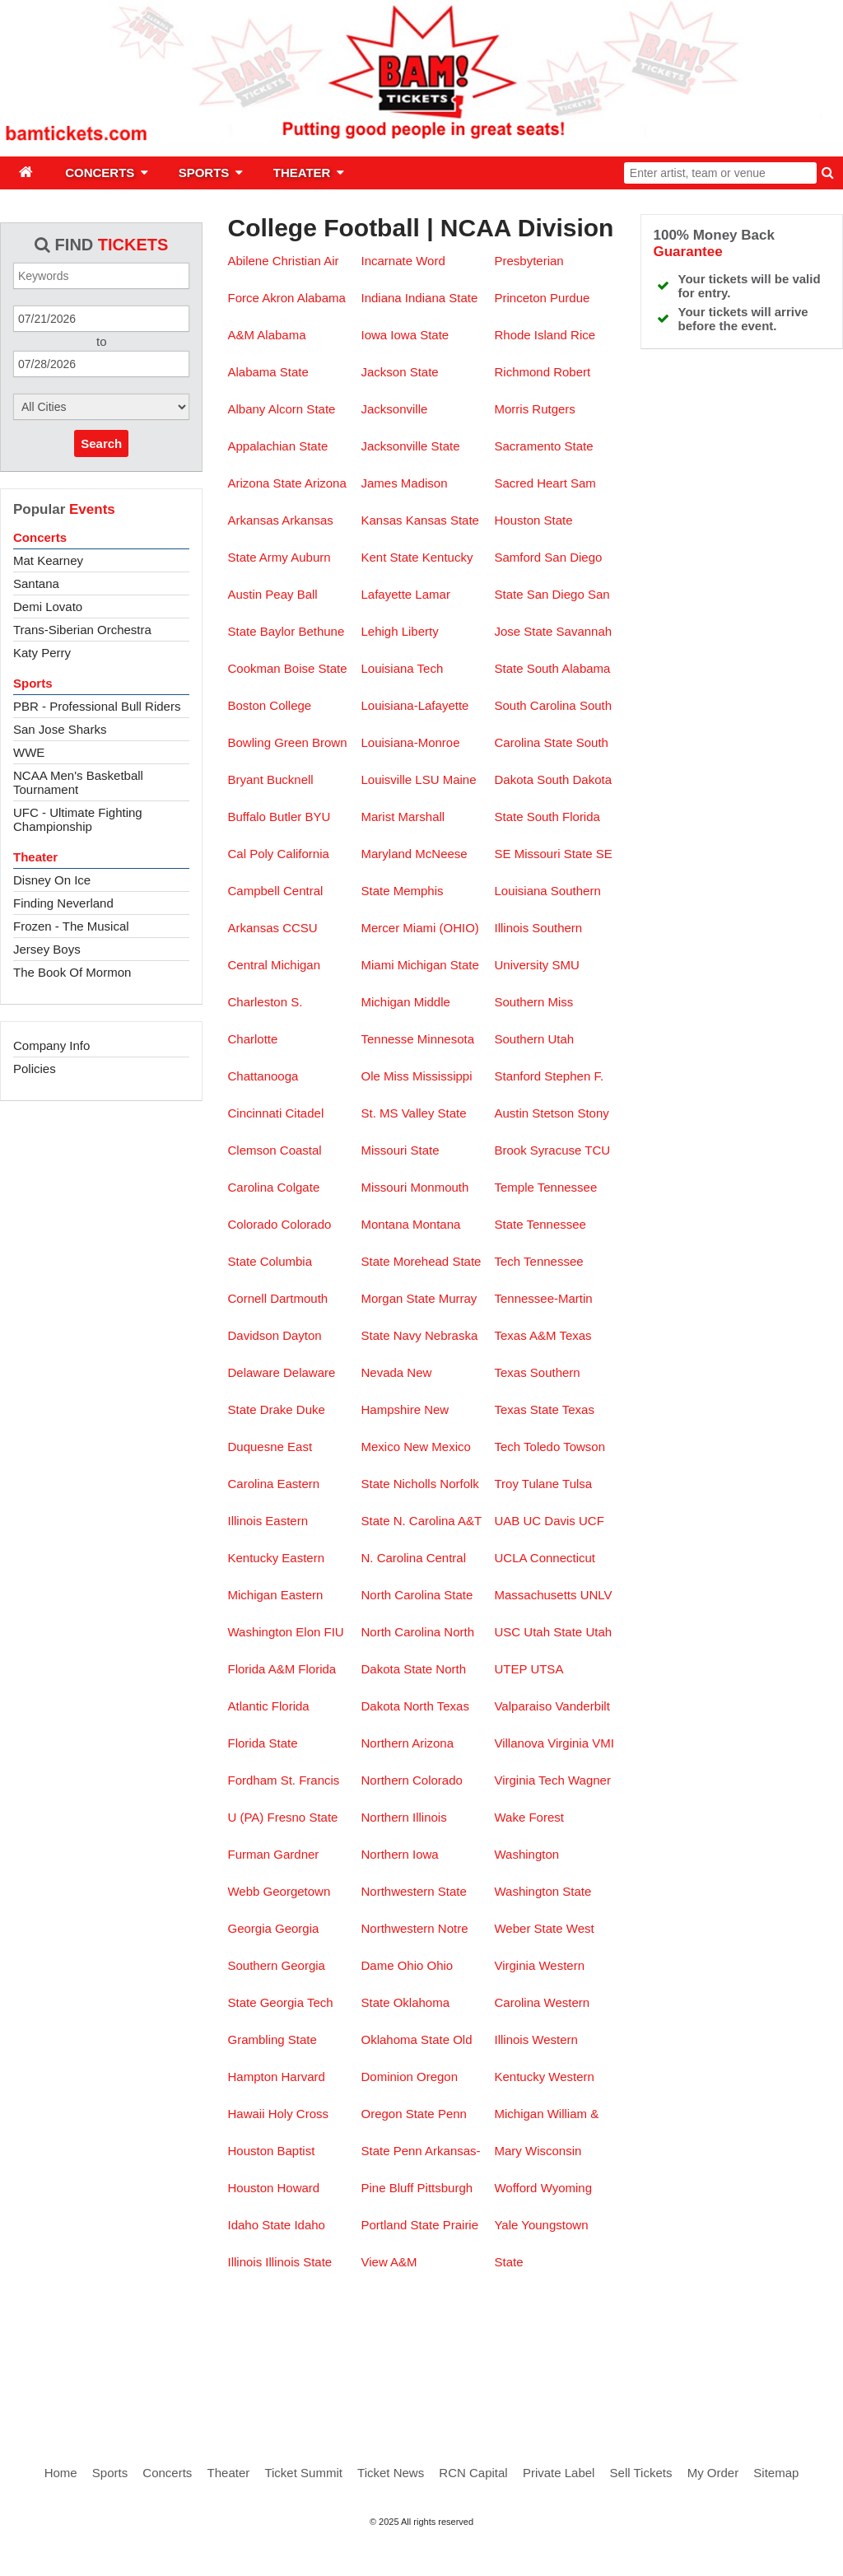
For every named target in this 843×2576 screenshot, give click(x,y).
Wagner (589, 1780)
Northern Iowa (399, 1854)
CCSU (300, 928)
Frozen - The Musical (71, 926)
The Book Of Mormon (72, 972)
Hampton (252, 2077)
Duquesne (255, 1447)
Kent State (389, 557)
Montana (384, 1224)
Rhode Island (530, 335)
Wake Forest (528, 1817)
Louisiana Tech (402, 668)
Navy (408, 1335)
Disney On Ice (52, 880)
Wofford (515, 2188)
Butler (285, 817)
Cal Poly (250, 854)
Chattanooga (262, 1076)
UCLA (510, 1558)
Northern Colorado (411, 1780)
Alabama (281, 335)
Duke (310, 1409)
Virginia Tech (529, 1780)
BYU (317, 817)
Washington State (542, 1891)
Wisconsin (553, 2151)
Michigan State (438, 965)
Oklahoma (421, 2002)
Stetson (553, 1113)
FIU (334, 1632)
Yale (506, 2225)
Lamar (432, 594)
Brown (329, 742)
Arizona (326, 483)
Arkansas (253, 520)
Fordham (252, 1780)
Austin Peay (260, 594)
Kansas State (442, 520)
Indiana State (441, 298)
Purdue (569, 298)
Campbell (253, 891)
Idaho (309, 2225)
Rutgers (553, 409)
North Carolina (400, 1632)
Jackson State (399, 372)
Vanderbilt (582, 1706)
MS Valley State (423, 1113)
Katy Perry (42, 653)
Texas (575, 1335)
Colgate (298, 1187)
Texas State (526, 1409)
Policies (34, 1069)
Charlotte (252, 1039)
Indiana (381, 298)
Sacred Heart (530, 483)
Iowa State (419, 335)
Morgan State (398, 1298)
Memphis (419, 891)
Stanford (517, 1076)
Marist (377, 817)
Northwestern (397, 1928)
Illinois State (298, 2262)
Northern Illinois (403, 1817)
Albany (246, 409)
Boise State (315, 668)
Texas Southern (537, 1372)
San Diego (556, 594)
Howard (298, 2188)
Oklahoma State (405, 2039)
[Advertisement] (421, 2350)
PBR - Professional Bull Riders (96, 706)
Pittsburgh (445, 2188)
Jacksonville (394, 409)
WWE (28, 752)
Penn (408, 2151)
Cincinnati (254, 1113)
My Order (713, 2473)
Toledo (542, 1447)
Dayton (302, 1335)
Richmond (522, 372)
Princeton (520, 298)
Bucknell (290, 779)
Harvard (303, 2077)
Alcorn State (302, 409)
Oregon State (397, 2114)
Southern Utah (534, 1039)
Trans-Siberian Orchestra (82, 630)
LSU (427, 779)
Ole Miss (384, 1076)
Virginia (568, 1743)
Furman (248, 1854)
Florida (291, 1706)
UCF (591, 1521)
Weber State (528, 1928)
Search (101, 443)
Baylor (278, 631)
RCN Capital (473, 2473)
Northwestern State (413, 1891)
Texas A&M (525, 1335)
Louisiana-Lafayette (414, 705)
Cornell (247, 1298)
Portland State (400, 2225)
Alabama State (267, 372)
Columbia (286, 1261)
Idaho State (259, 2225)
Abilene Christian (273, 261)
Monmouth (439, 1187)
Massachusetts (535, 1595)
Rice (583, 335)
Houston (250, 2188)
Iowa (374, 335)
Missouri (384, 1187)
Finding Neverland (63, 903)
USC (507, 1632)
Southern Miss (533, 1002)
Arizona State (264, 483)
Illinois (244, 2262)
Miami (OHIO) (441, 928)
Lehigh (379, 631)
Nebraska (451, 1335)
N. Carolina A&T (438, 1521)
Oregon (437, 2077)
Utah (598, 1632)
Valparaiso (523, 1706)
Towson (584, 1447)
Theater (35, 857)
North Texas (436, 1706)
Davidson (253, 1335)
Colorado (252, 1224)
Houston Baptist (270, 2151)
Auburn (310, 557)
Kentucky (447, 557)
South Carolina (534, 705)
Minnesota (445, 1039)
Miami (377, 965)
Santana (36, 583)
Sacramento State (543, 446)
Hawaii (245, 2114)
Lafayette (386, 594)
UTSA (546, 1669)
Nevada (382, 1372)
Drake (276, 1409)
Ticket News (390, 2473)
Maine (460, 779)
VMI (603, 1743)
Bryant (245, 779)
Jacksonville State (410, 446)
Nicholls (415, 1484)
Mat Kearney (48, 560)
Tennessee (554, 1261)
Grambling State (271, 2039)
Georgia (249, 1928)
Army (273, 557)
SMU (566, 965)
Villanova (519, 1743)
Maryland (386, 854)
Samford (517, 557)
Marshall (421, 817)
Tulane (540, 1484)
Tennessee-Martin (543, 1298)
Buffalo (246, 817)
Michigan (385, 1002)
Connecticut (562, 1558)
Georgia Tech (296, 2002)
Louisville (386, 779)
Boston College (269, 705)
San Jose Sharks (59, 729)
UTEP (512, 1669)
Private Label (559, 2473)
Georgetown (297, 1891)
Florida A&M (261, 1669)
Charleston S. (264, 1002)
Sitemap (776, 2473)
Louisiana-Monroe (410, 742)
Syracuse (556, 1150)
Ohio (411, 1965)
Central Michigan (273, 965)
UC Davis (549, 1521)
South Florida (563, 817)
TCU (597, 1150)
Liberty (420, 631)
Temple (513, 1187)
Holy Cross (298, 2114)
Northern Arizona (407, 1743)
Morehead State (438, 1261)
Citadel (305, 1113)
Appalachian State (277, 446)
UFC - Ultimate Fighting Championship (77, 819)
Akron (278, 298)
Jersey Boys (47, 949)
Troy (506, 1484)
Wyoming (566, 2188)
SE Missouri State (543, 854)
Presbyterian (528, 261)
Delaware (253, 1372)
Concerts (40, 537)
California (303, 854)
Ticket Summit (303, 2473)
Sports (33, 683)
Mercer (380, 928)
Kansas (381, 520)
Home (60, 2473)
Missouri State (400, 1150)
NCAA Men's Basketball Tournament (78, 782)
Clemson (251, 1150)
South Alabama (569, 668)
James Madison (404, 483)
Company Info (51, 1045)
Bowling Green (267, 742)
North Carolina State (417, 1595)
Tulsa (577, 1484)
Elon (308, 1632)
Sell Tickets (641, 2473)
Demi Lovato (47, 607)
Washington (526, 1854)
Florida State (262, 1743)
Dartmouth (299, 1298)
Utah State (553, 1632)
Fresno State (303, 1817)
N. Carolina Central (413, 1558)
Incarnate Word (403, 261)
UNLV (596, 1595)
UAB (506, 1521)
